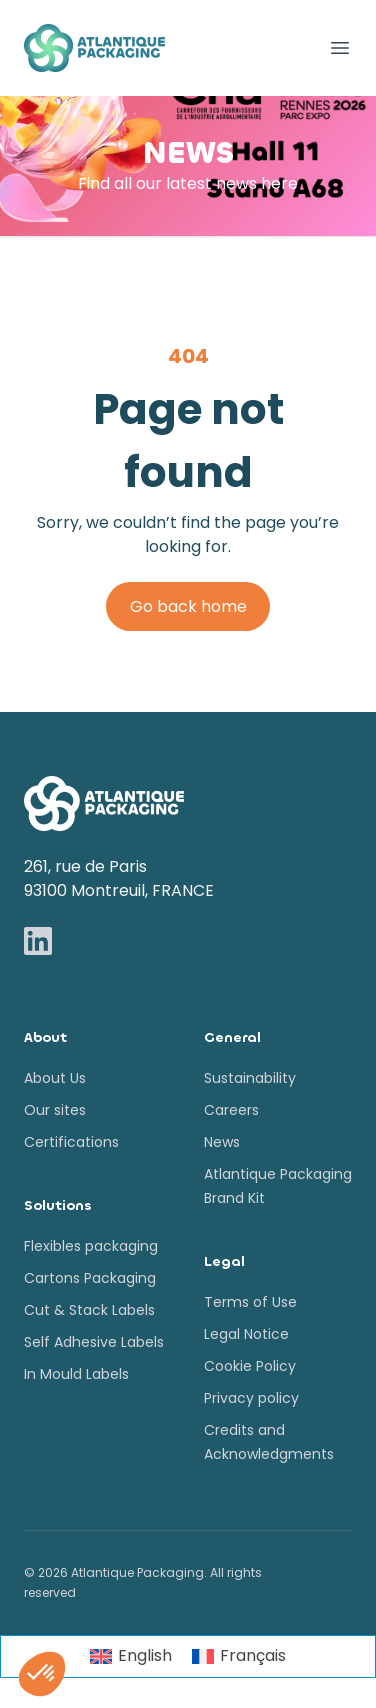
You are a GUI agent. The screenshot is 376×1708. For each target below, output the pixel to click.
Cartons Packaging (90, 1278)
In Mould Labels (76, 1374)
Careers (231, 1110)
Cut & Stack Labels (89, 1310)
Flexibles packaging (91, 1246)
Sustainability (250, 1078)
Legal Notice (246, 1334)
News (222, 1142)
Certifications (71, 1142)
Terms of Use (250, 1302)
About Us (55, 1078)
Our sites (55, 1110)
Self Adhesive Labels (94, 1342)
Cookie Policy (250, 1366)
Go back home (188, 606)
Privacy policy (251, 1398)
